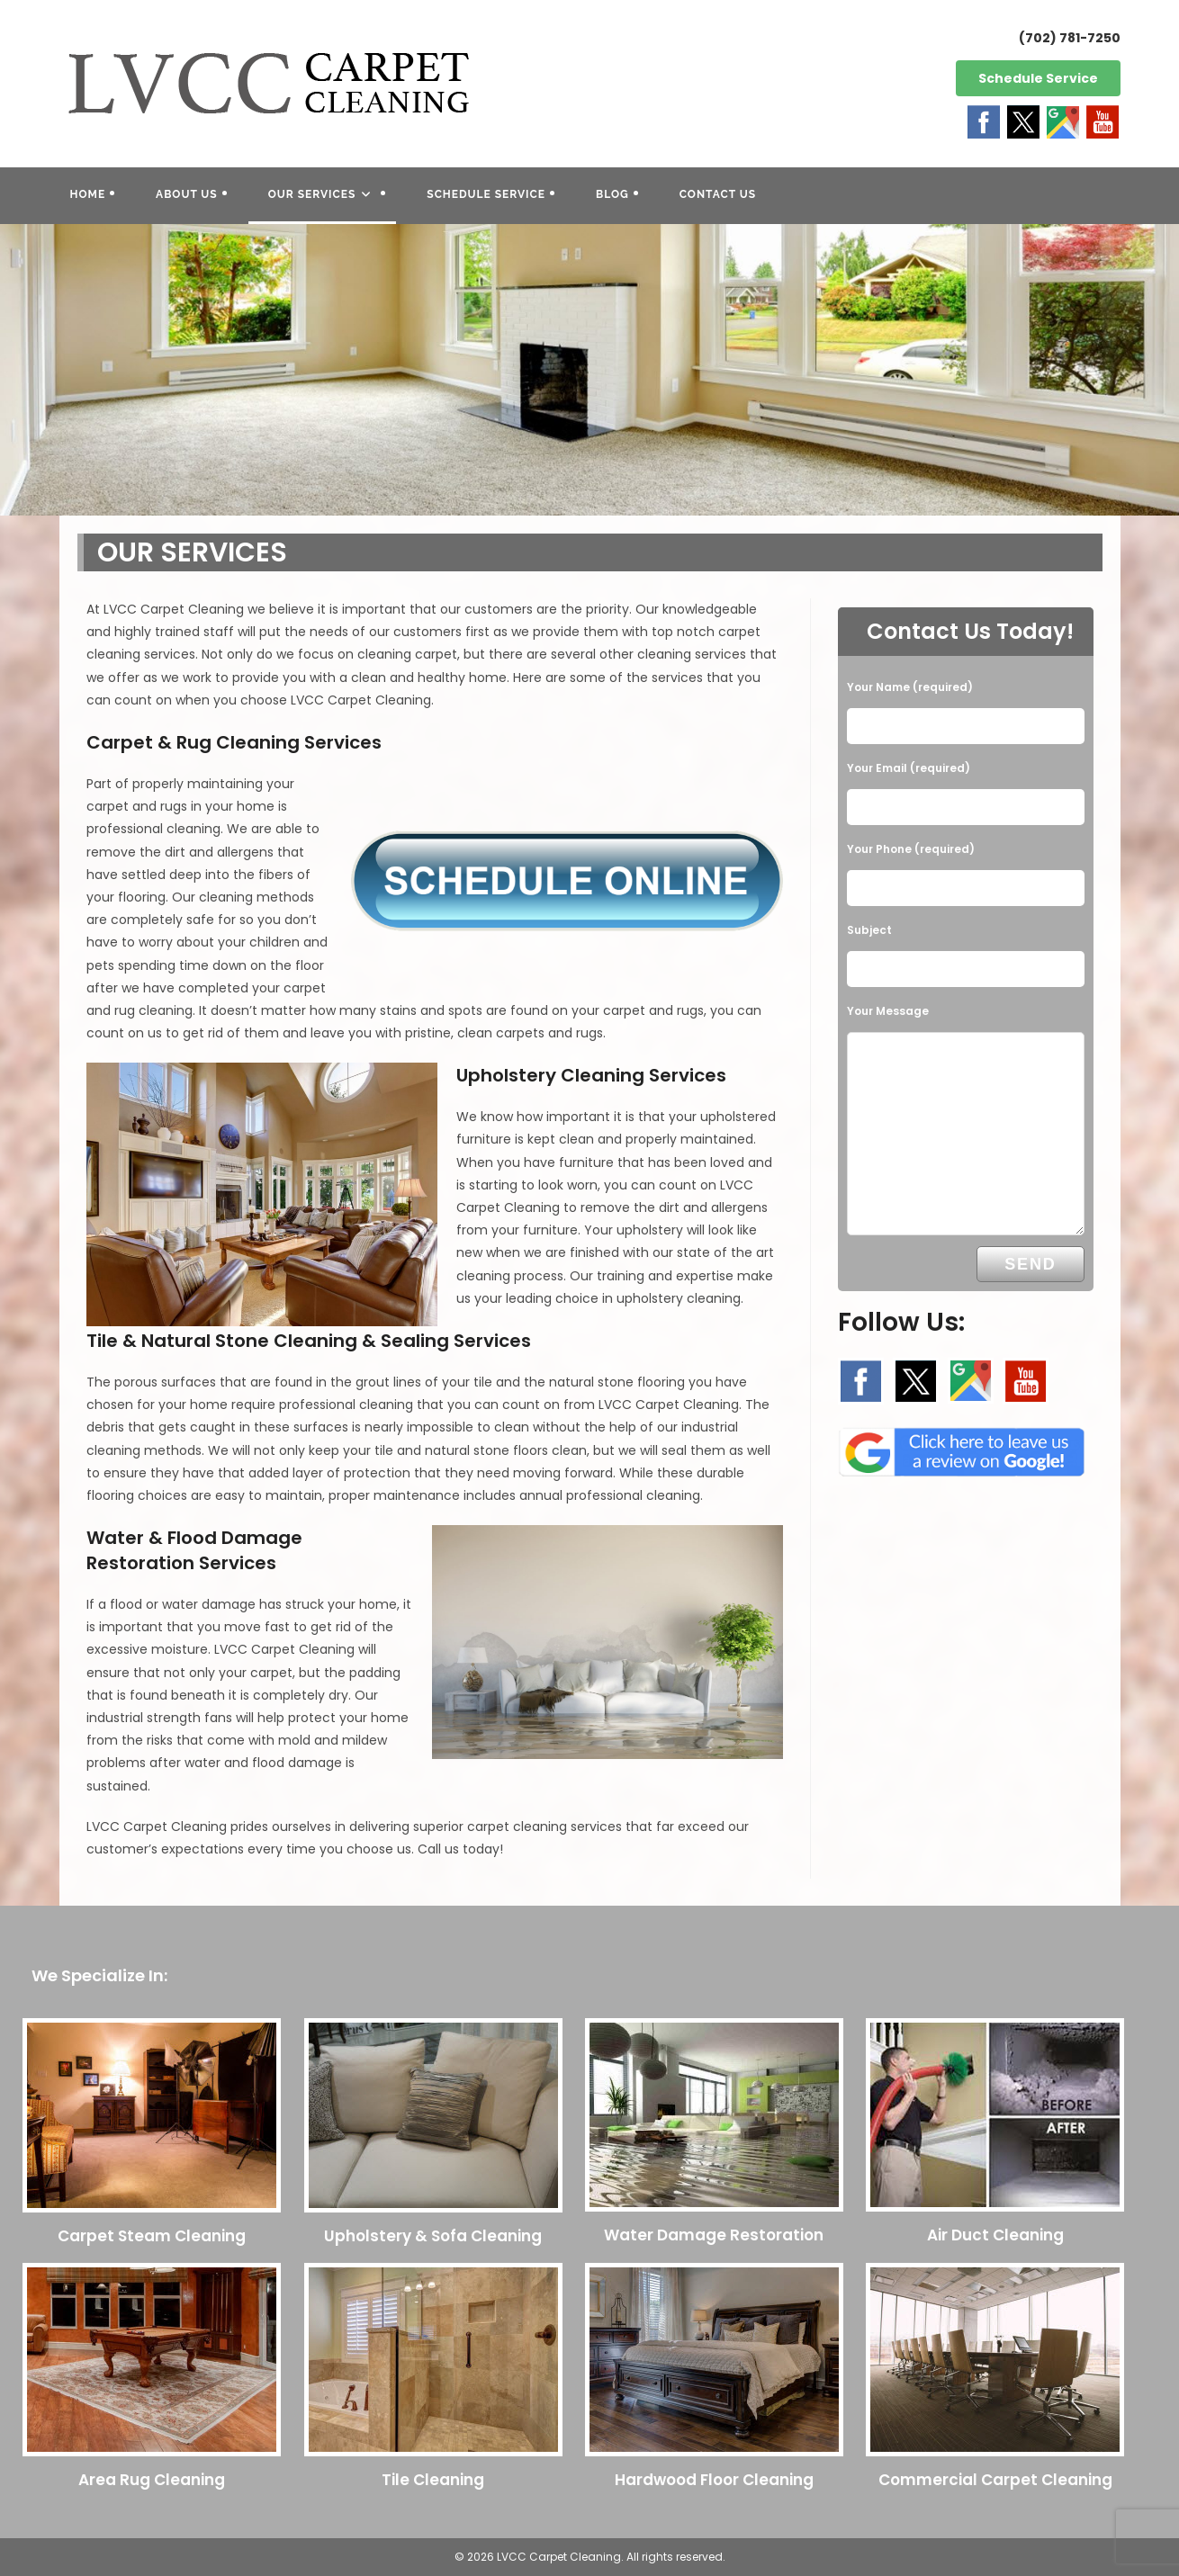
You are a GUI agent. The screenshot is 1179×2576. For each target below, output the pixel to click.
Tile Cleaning (433, 2480)
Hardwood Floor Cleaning (714, 2480)
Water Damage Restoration (714, 2235)
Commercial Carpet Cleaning (995, 2480)
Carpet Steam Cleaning (152, 2236)
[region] (589, 370)
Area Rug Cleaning (151, 2480)
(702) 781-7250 (1069, 38)
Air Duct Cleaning (995, 2235)
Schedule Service (1038, 78)
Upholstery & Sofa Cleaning (433, 2236)
